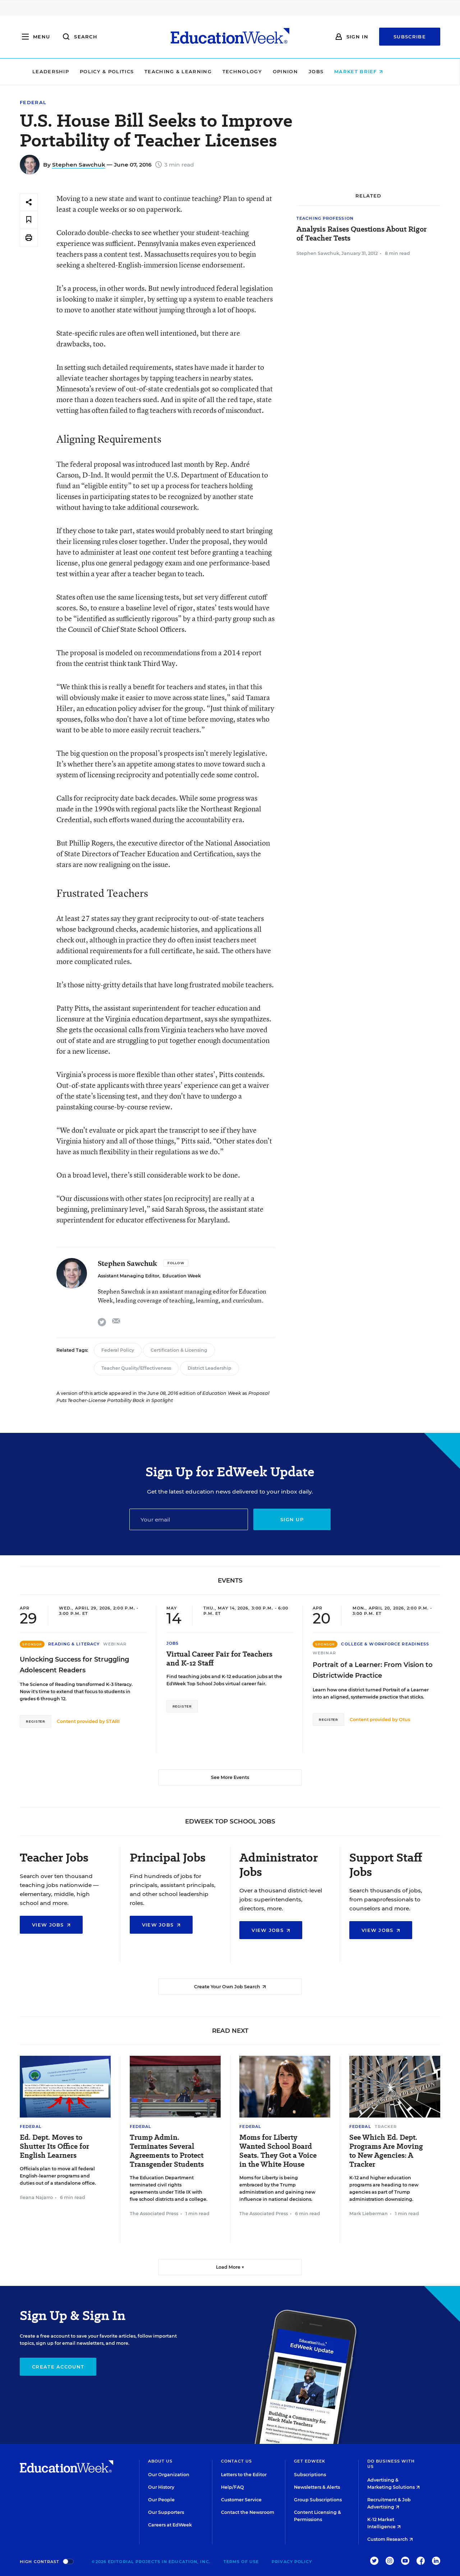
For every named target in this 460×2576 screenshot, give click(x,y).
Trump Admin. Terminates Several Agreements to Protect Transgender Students (167, 2151)
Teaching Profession (325, 218)
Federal (33, 102)
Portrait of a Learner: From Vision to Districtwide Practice (373, 1670)
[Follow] (176, 1263)
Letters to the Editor (244, 2474)
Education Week (181, 1275)
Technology (264, 71)
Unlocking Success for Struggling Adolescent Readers (74, 1664)
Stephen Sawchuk (78, 164)
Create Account (58, 2367)
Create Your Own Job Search (230, 1986)
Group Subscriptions (318, 2499)
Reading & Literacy (74, 1643)
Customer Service (241, 2499)
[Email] (188, 1519)
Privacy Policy (292, 2561)
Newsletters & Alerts (317, 2487)
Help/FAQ (232, 2487)
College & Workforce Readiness (385, 1643)
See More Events (230, 1777)
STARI (113, 1721)
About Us (160, 2461)
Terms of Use (241, 2561)
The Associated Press (154, 2213)
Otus (404, 1719)
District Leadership (209, 1368)
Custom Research (390, 2539)
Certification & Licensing (179, 1350)
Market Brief (381, 71)
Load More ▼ (230, 2267)
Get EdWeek (309, 2461)
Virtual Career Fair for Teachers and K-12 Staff (219, 1659)
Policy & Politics (129, 71)
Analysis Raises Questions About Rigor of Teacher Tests (361, 234)
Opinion (307, 71)
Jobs (338, 71)
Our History (161, 2487)
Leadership (73, 71)
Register (35, 1721)
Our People (161, 2499)
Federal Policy (117, 1350)
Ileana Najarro (36, 2197)
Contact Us (236, 2461)
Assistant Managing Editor (128, 1275)
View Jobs (51, 1925)
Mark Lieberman (368, 2213)
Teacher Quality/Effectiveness (136, 1368)
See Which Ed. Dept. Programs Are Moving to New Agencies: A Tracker (386, 2151)
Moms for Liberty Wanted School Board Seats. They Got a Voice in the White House (278, 2151)
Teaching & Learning (200, 71)
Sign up (292, 1519)
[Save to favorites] (28, 220)
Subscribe (410, 36)
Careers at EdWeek (170, 2525)
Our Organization (168, 2474)
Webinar (114, 1643)
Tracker (386, 2126)
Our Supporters (166, 2512)
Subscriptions (310, 2474)
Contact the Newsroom (247, 2512)
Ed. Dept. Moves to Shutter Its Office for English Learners (54, 2146)
